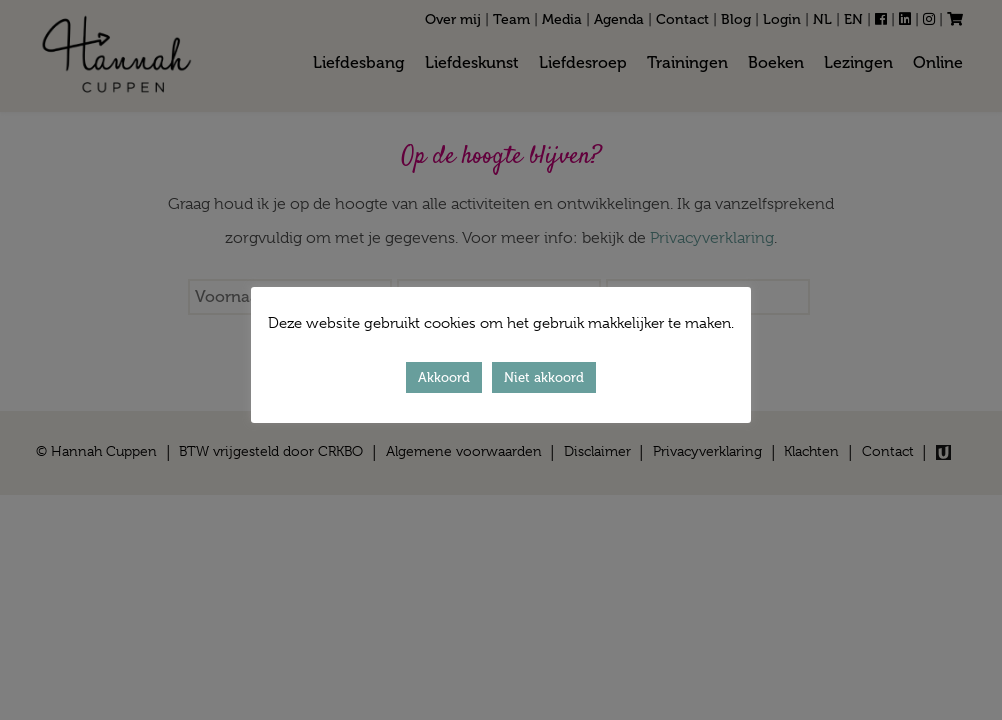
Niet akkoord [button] (544, 377)
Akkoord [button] (444, 377)
